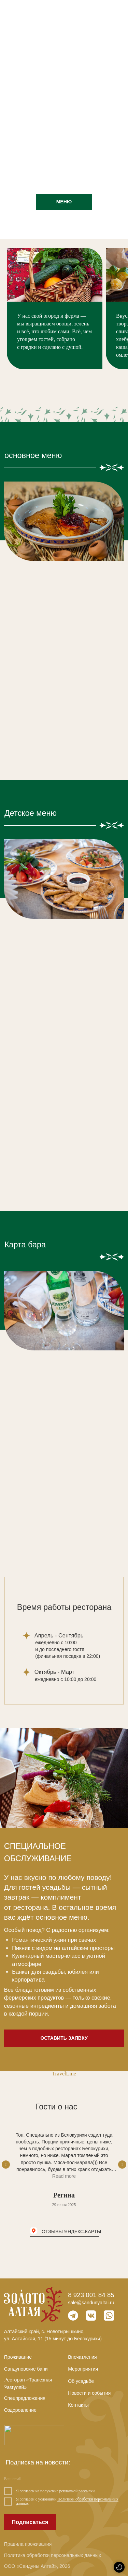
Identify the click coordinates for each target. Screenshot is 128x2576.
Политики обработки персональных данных (67, 2501)
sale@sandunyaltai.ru (91, 2302)
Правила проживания (28, 2544)
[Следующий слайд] (122, 2164)
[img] (119, 12)
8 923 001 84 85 (91, 2295)
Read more (64, 2176)
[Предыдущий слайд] (6, 2164)
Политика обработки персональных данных (52, 2555)
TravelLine (64, 2073)
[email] (64, 2479)
